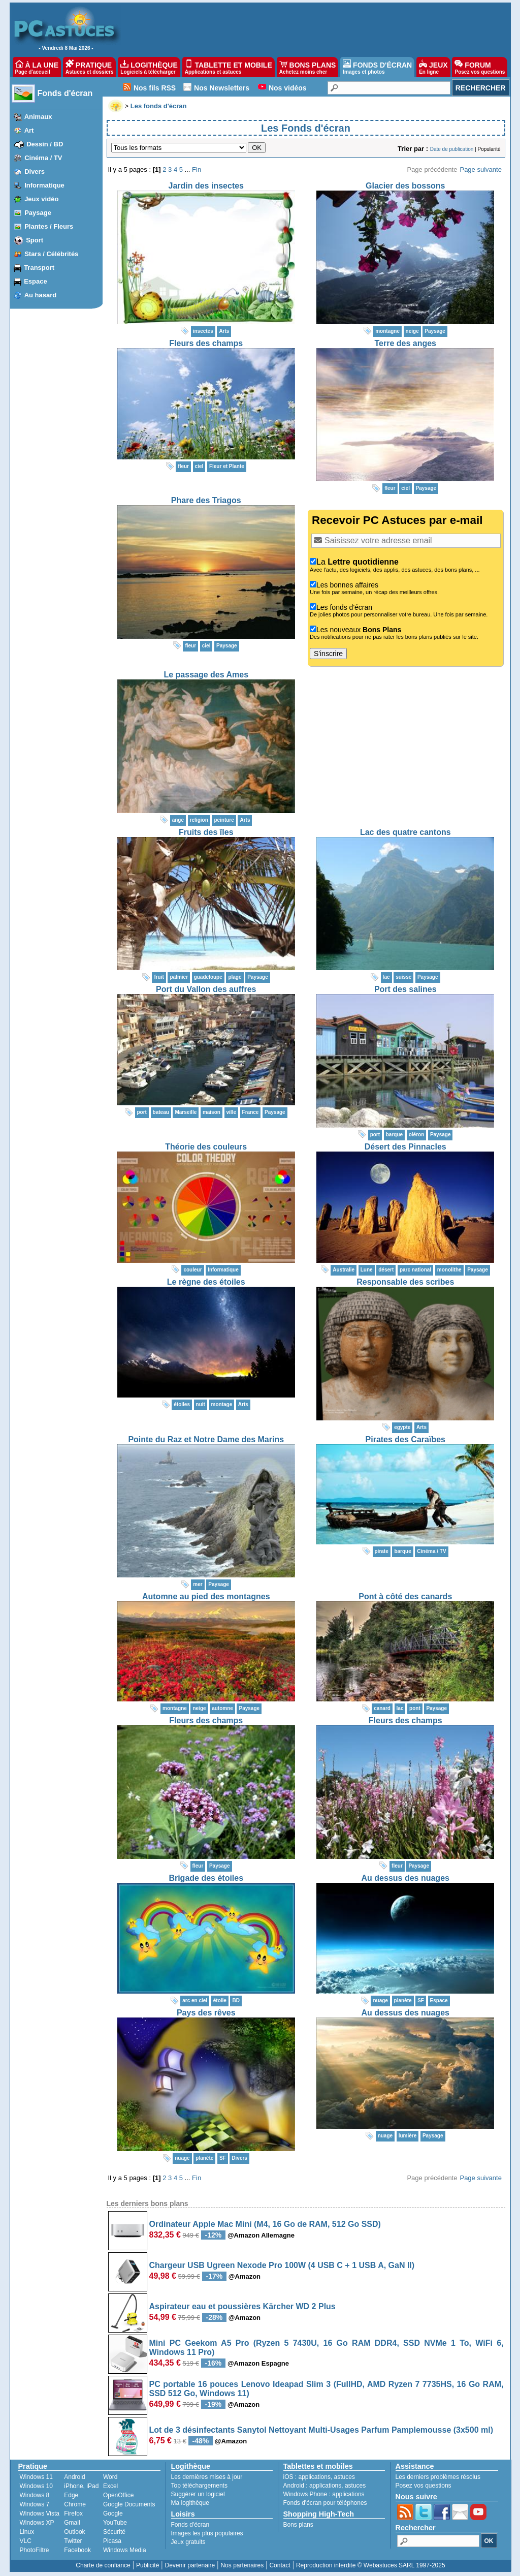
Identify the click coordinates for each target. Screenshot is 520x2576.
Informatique (44, 185)
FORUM (479, 67)
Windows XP (37, 2522)
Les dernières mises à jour (207, 2476)
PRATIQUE (90, 67)
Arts (224, 331)
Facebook (77, 2550)
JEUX (433, 67)
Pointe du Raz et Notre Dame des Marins (206, 1439)
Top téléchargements (199, 2485)
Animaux (38, 116)
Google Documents (129, 2504)
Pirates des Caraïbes (405, 1439)
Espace (35, 281)
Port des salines (405, 989)
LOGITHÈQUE (148, 67)
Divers (34, 171)
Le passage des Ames (206, 674)
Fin (196, 169)
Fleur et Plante (226, 466)
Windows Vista (39, 2513)
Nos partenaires (242, 2565)
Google (113, 2513)
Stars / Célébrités (51, 254)
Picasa (112, 2540)
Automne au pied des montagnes (206, 1596)
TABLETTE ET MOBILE (228, 67)
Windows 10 (36, 2486)
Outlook (74, 2531)
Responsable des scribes (405, 1282)
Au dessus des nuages (405, 1878)
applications (315, 2476)
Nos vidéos (288, 88)
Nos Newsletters (221, 88)
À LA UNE (36, 67)
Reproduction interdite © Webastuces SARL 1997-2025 (370, 2565)
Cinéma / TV (43, 158)
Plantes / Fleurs (48, 226)
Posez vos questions (423, 2485)
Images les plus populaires (207, 2533)
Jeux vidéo (41, 199)
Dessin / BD (44, 144)
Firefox (73, 2513)
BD (235, 2000)
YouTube (115, 2522)
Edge (71, 2495)
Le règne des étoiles (206, 1282)
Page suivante (480, 169)
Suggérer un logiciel (198, 2494)
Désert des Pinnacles (405, 1146)
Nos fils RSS (155, 88)
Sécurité (114, 2531)
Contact (279, 2565)
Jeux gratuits (188, 2542)
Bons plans (298, 2524)
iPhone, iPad (81, 2486)
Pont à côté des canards (405, 1596)
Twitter (73, 2540)
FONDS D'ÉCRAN (377, 67)
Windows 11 (36, 2476)
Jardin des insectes (206, 185)
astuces (344, 2476)
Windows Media (124, 2550)
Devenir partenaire (190, 2565)
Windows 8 (35, 2495)
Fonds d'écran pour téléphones (325, 2502)
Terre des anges (405, 343)
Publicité (147, 2565)
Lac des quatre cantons (405, 832)
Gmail (72, 2522)
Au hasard (40, 295)
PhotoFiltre (34, 2550)
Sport (34, 240)
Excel (110, 2486)
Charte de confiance (103, 2565)
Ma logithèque (190, 2502)
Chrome (75, 2504)
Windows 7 (35, 2504)
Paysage (37, 212)
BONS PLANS (307, 67)
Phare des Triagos (206, 500)
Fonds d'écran (65, 93)
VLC (25, 2540)
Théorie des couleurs (206, 1146)
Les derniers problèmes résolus (438, 2476)
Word (110, 2476)
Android (74, 2476)
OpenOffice (118, 2495)
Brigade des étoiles (206, 1878)
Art (29, 130)
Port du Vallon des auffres (206, 989)
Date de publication (452, 149)
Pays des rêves (206, 2012)
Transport (39, 267)
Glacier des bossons (405, 185)
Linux (27, 2531)
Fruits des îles (206, 832)
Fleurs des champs (206, 343)
